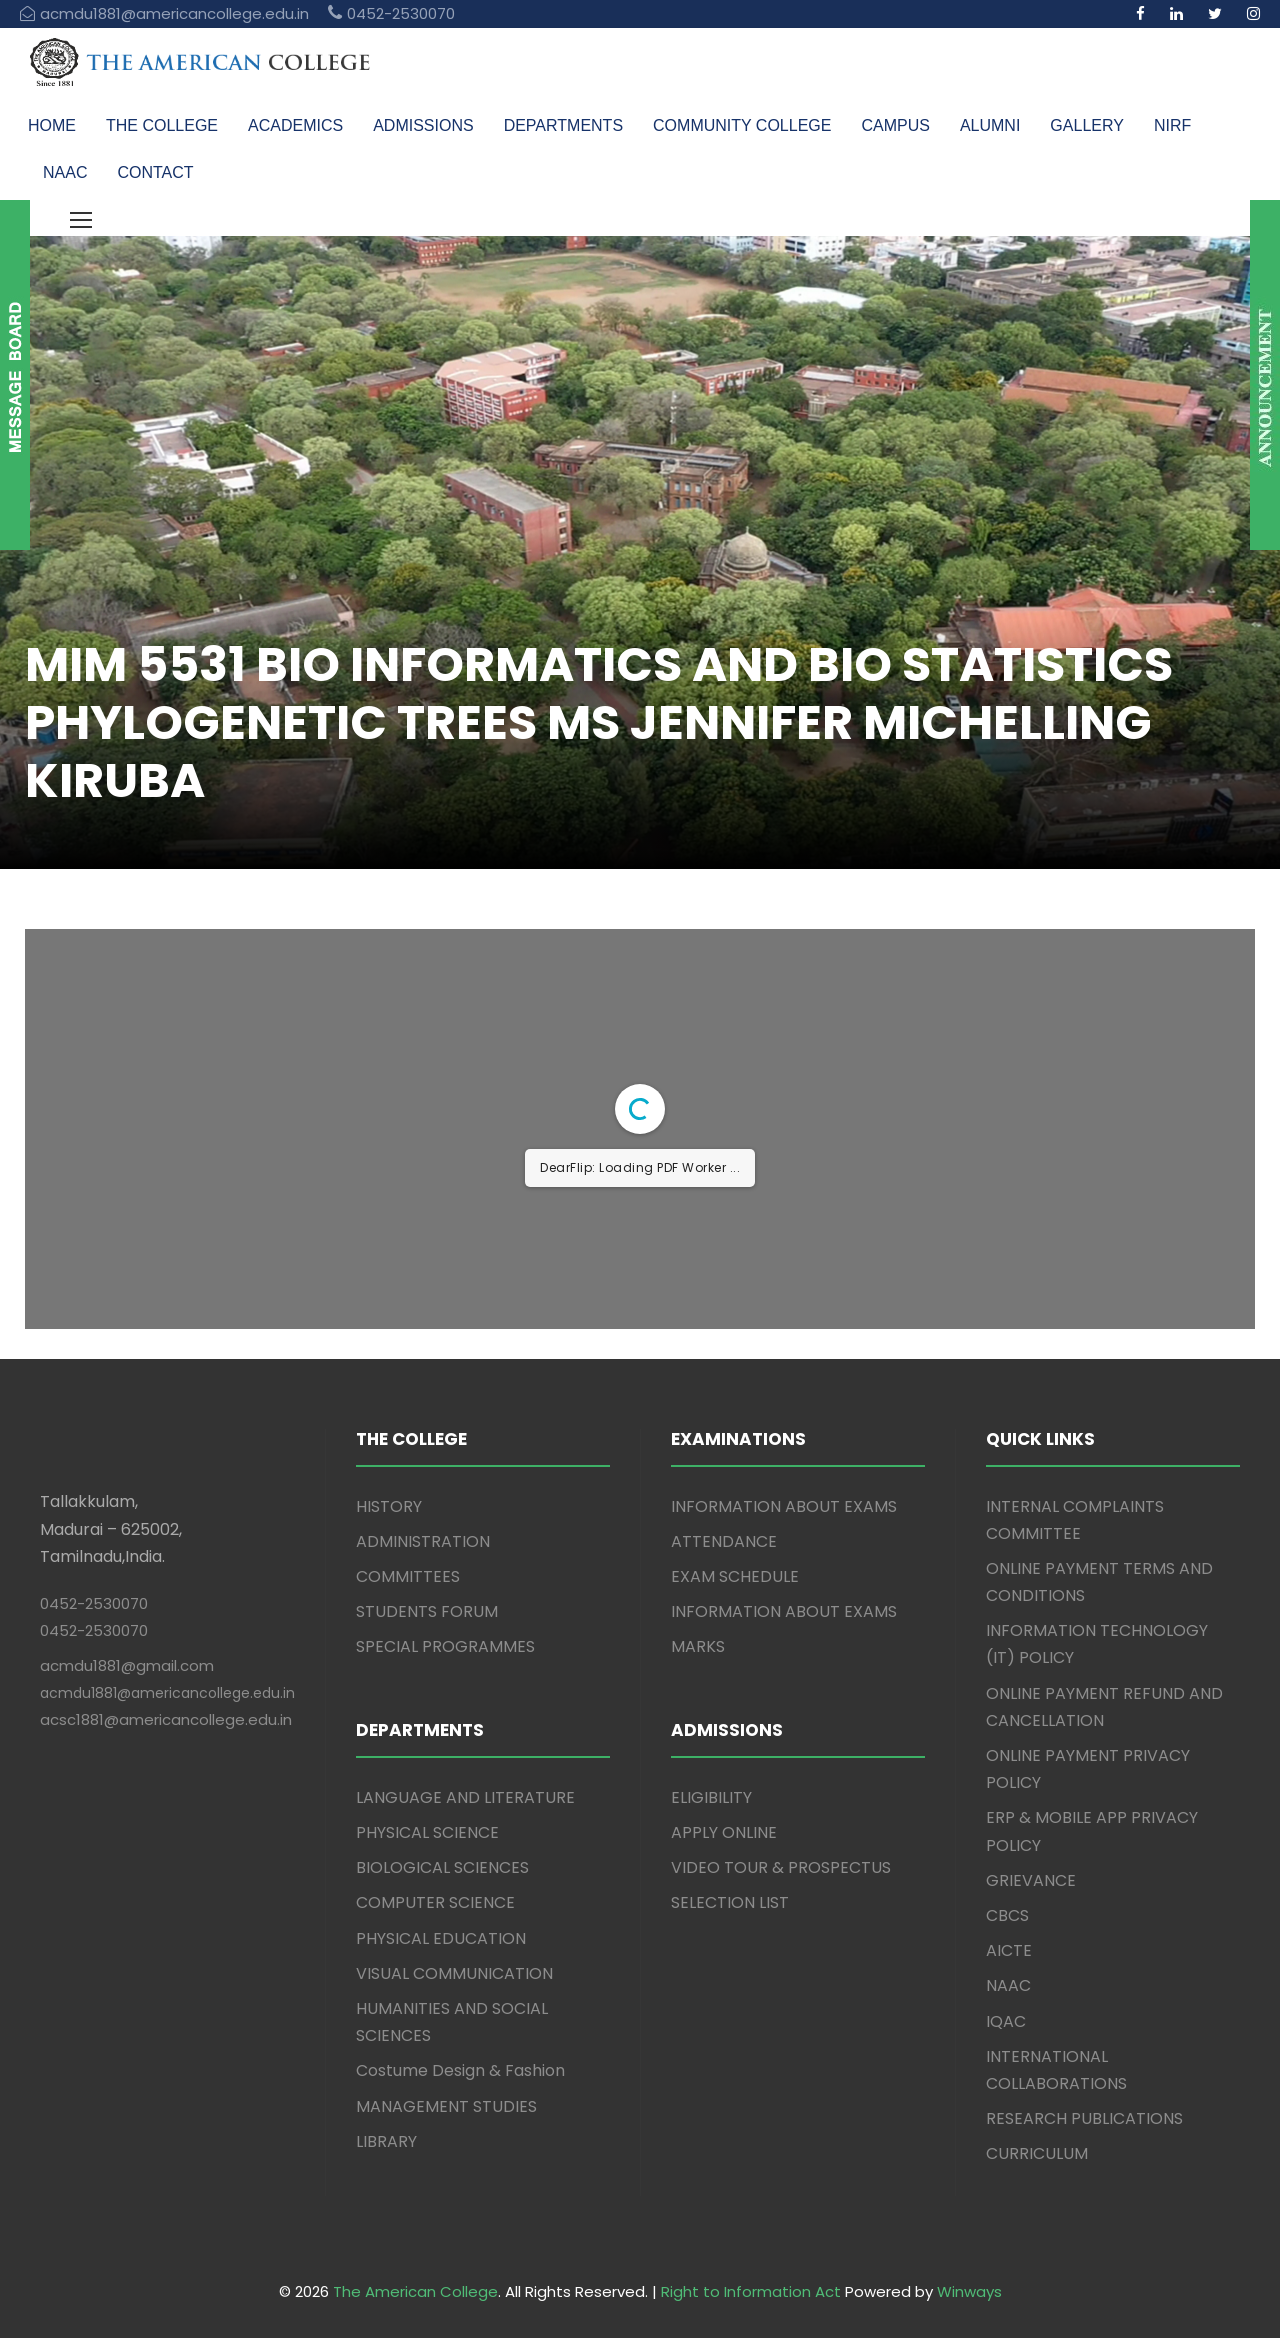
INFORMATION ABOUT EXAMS (784, 1506)
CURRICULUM (1037, 2153)
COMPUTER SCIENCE (435, 1902)
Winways (969, 2291)
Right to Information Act (751, 2291)
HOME (52, 125)
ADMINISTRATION (423, 1541)
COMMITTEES (408, 1576)
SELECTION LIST (730, 1902)
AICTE (1009, 1950)
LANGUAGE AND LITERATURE (465, 1797)
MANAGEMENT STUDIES (446, 2106)
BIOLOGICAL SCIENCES (442, 1867)
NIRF (1172, 125)
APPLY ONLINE (724, 1832)
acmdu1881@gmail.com (127, 1665)
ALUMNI (990, 125)
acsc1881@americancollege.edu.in (166, 1719)
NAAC (65, 172)
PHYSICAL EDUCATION (441, 1938)
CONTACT (155, 172)
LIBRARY (386, 2141)
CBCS (1007, 1915)
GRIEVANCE (1031, 1880)
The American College (415, 2291)
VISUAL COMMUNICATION (454, 1973)
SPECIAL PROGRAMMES (445, 1646)
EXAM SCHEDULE (735, 1576)
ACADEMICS (295, 125)
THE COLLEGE (162, 125)
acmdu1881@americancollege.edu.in (167, 1693)
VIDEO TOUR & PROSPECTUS (781, 1867)
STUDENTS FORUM (427, 1611)
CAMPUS (895, 125)
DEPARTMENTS (563, 125)
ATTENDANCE (724, 1541)
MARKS (698, 1646)
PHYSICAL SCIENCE (427, 1832)
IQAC (1006, 2021)
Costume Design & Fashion (460, 2070)
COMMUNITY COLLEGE (742, 125)
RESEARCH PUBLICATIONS (1084, 2118)
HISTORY (389, 1506)
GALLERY (1087, 125)
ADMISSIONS (423, 125)
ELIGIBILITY (711, 1797)
